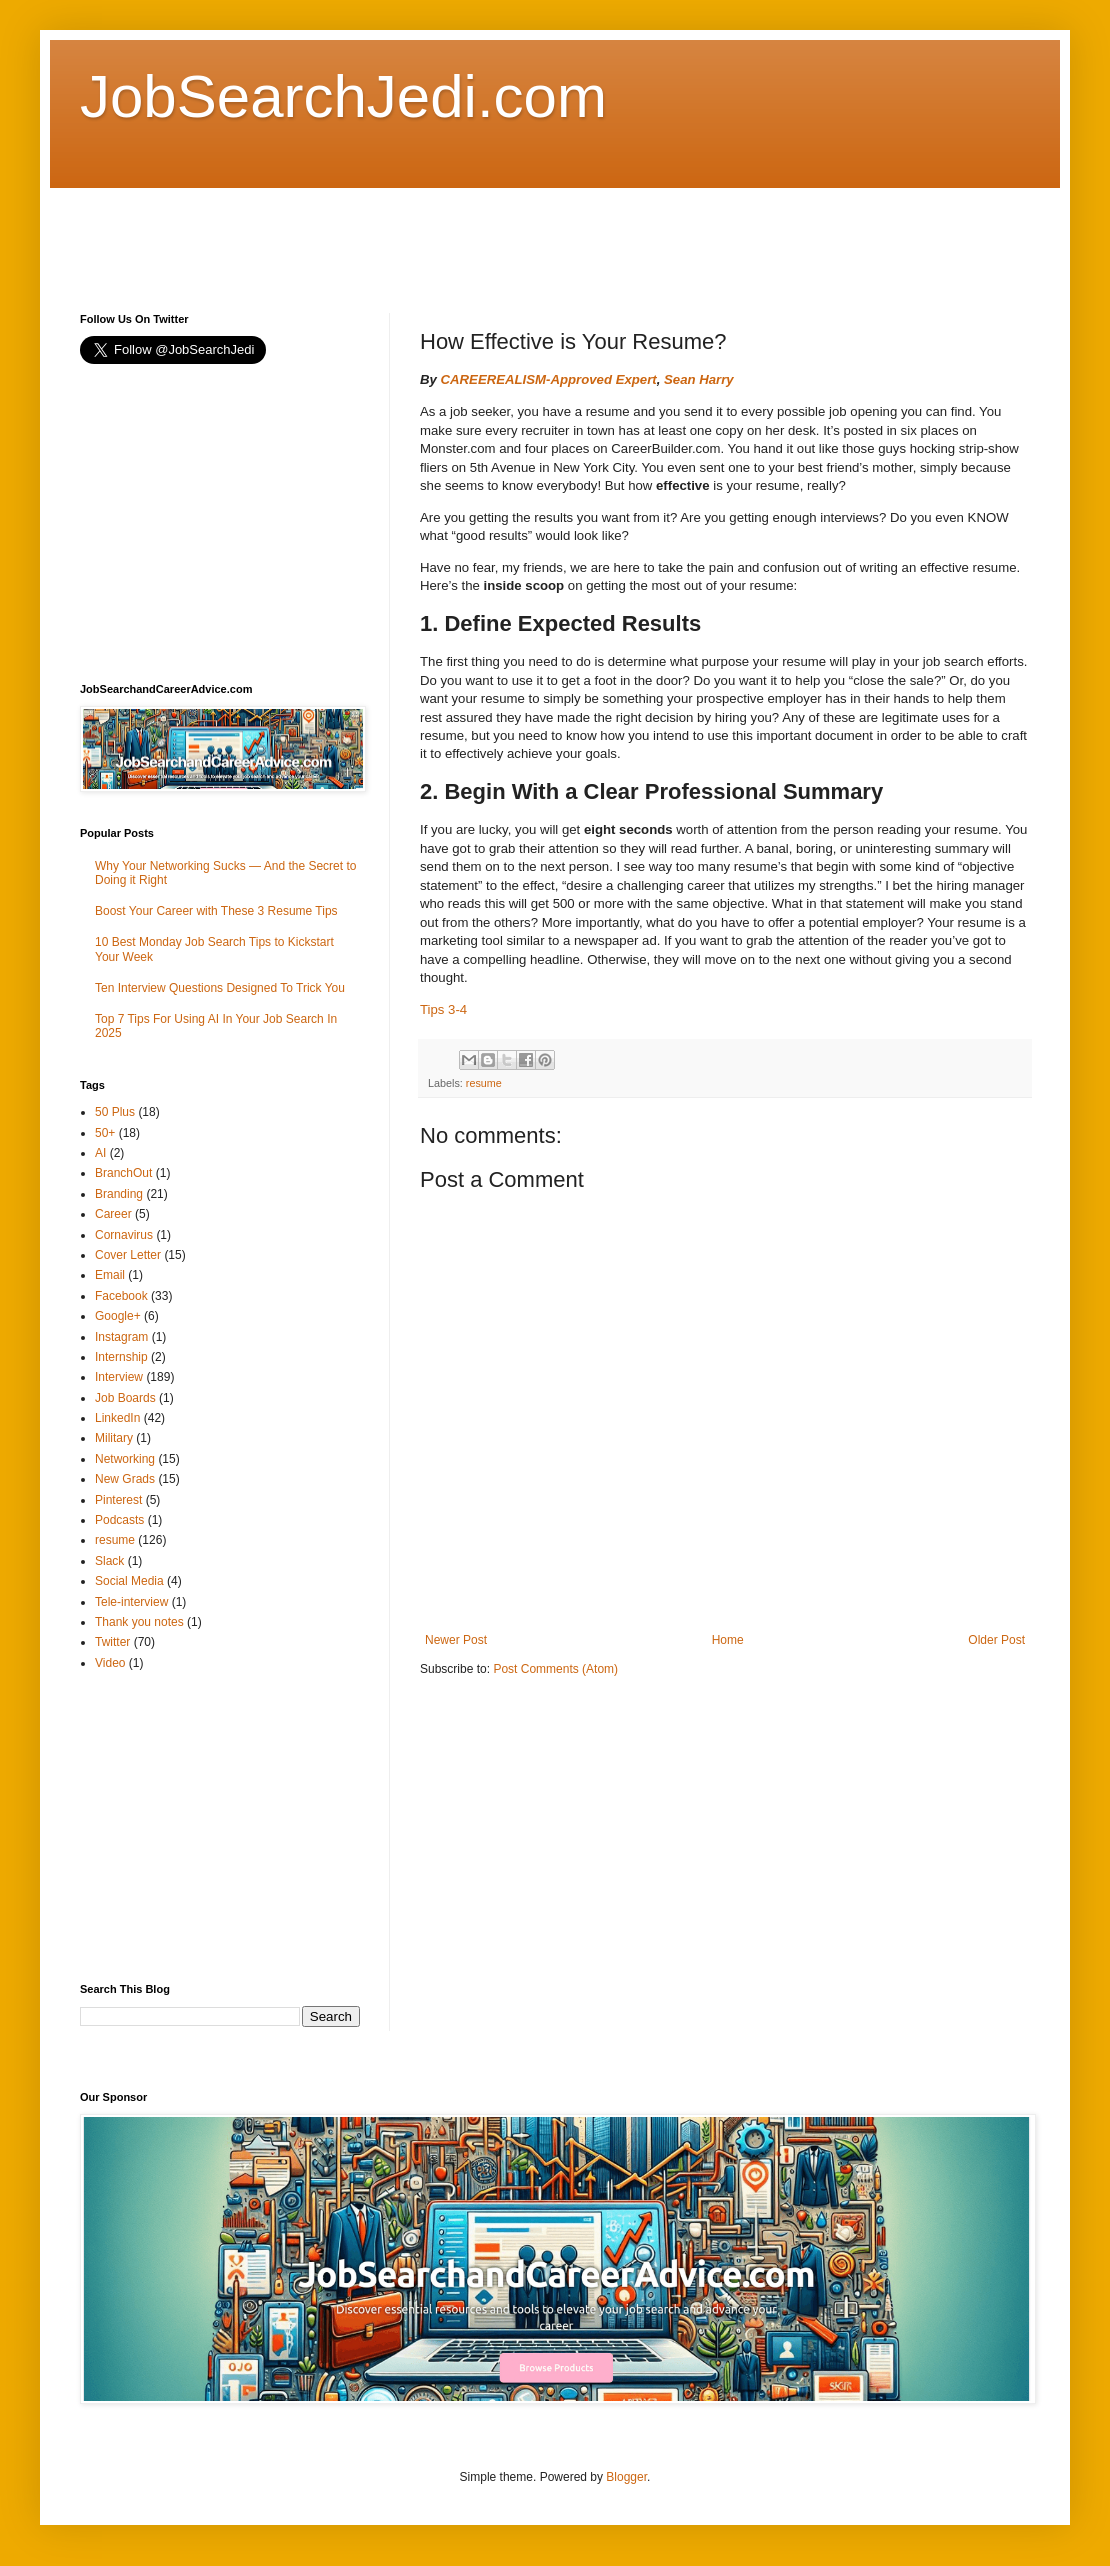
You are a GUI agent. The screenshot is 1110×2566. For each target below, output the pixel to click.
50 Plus (115, 1112)
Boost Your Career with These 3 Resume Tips (216, 911)
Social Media (129, 1581)
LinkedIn (117, 1418)
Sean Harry (699, 379)
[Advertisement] (444, 233)
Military (114, 1438)
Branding (119, 1194)
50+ (105, 1133)
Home (728, 1640)
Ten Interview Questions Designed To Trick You (220, 988)
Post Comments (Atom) (555, 1669)
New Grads (125, 1479)
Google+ (118, 1316)
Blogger (626, 2477)
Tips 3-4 (443, 1009)
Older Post (996, 1640)
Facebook (121, 1296)
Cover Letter (128, 1255)
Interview (119, 1377)
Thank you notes (139, 1622)
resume (484, 1083)
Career (113, 1214)
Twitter (112, 1642)
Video (110, 1663)
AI (100, 1153)
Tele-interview (131, 1602)
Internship (121, 1357)
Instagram (121, 1337)
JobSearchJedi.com (343, 96)
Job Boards (125, 1398)
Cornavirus (124, 1235)
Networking (125, 1459)
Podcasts (119, 1520)
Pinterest (118, 1500)
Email (110, 1275)
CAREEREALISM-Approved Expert (549, 379)
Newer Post (456, 1640)
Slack (109, 1561)
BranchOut (123, 1173)
